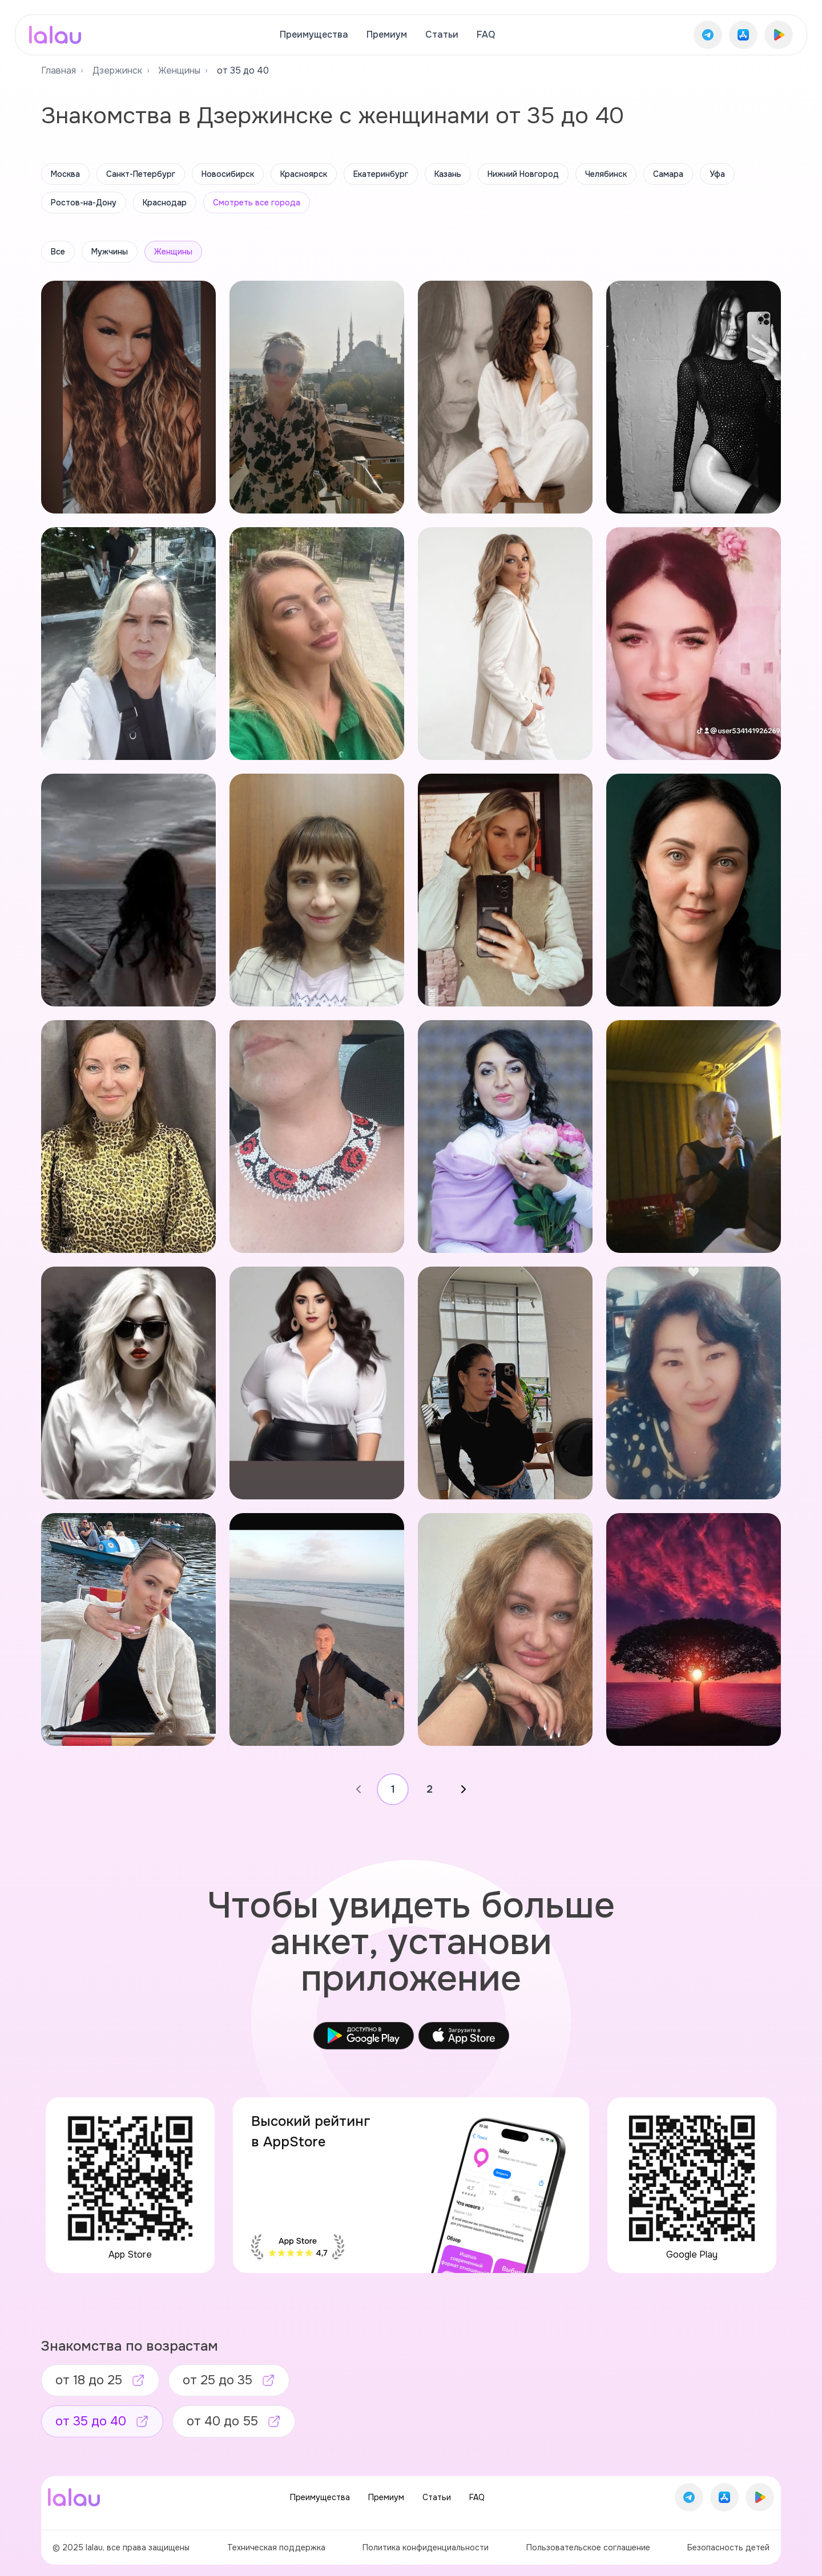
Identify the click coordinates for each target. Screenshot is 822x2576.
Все (58, 251)
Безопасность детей (728, 2547)
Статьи (441, 35)
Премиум (386, 35)
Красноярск (303, 174)
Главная (58, 70)
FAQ (486, 35)
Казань (447, 174)
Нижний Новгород (523, 174)
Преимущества (314, 35)
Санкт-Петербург (140, 174)
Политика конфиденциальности (425, 2547)
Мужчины (109, 251)
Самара (668, 174)
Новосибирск (228, 174)
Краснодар (165, 202)
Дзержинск (117, 70)
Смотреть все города (256, 202)
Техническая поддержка (276, 2547)
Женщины (179, 70)
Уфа (717, 174)
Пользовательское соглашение (588, 2547)
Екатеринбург (380, 174)
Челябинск (606, 174)
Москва (65, 174)
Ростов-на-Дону (83, 202)
